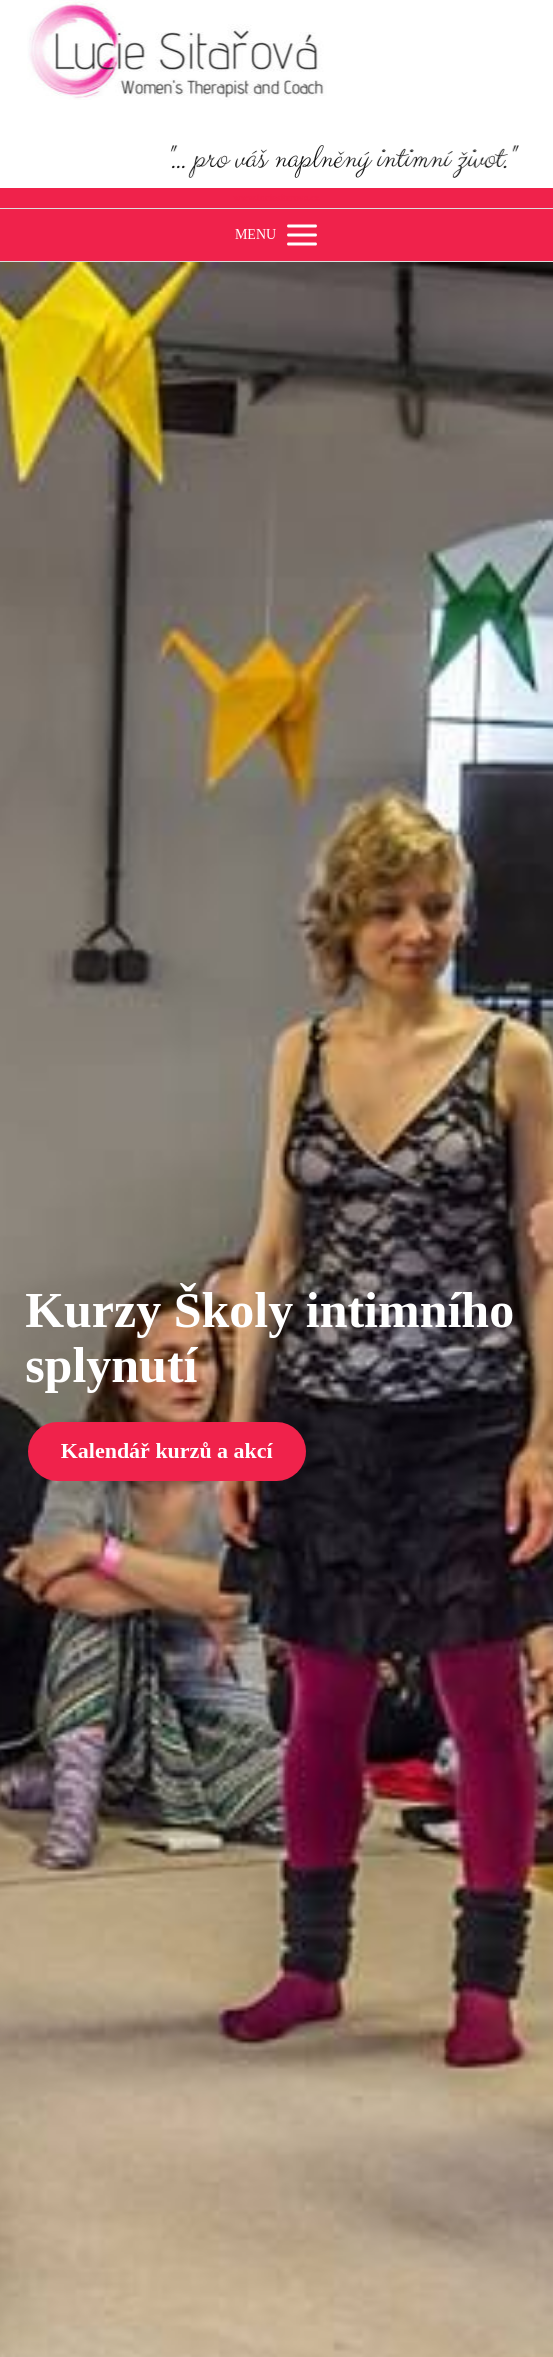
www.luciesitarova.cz (277, 198)
